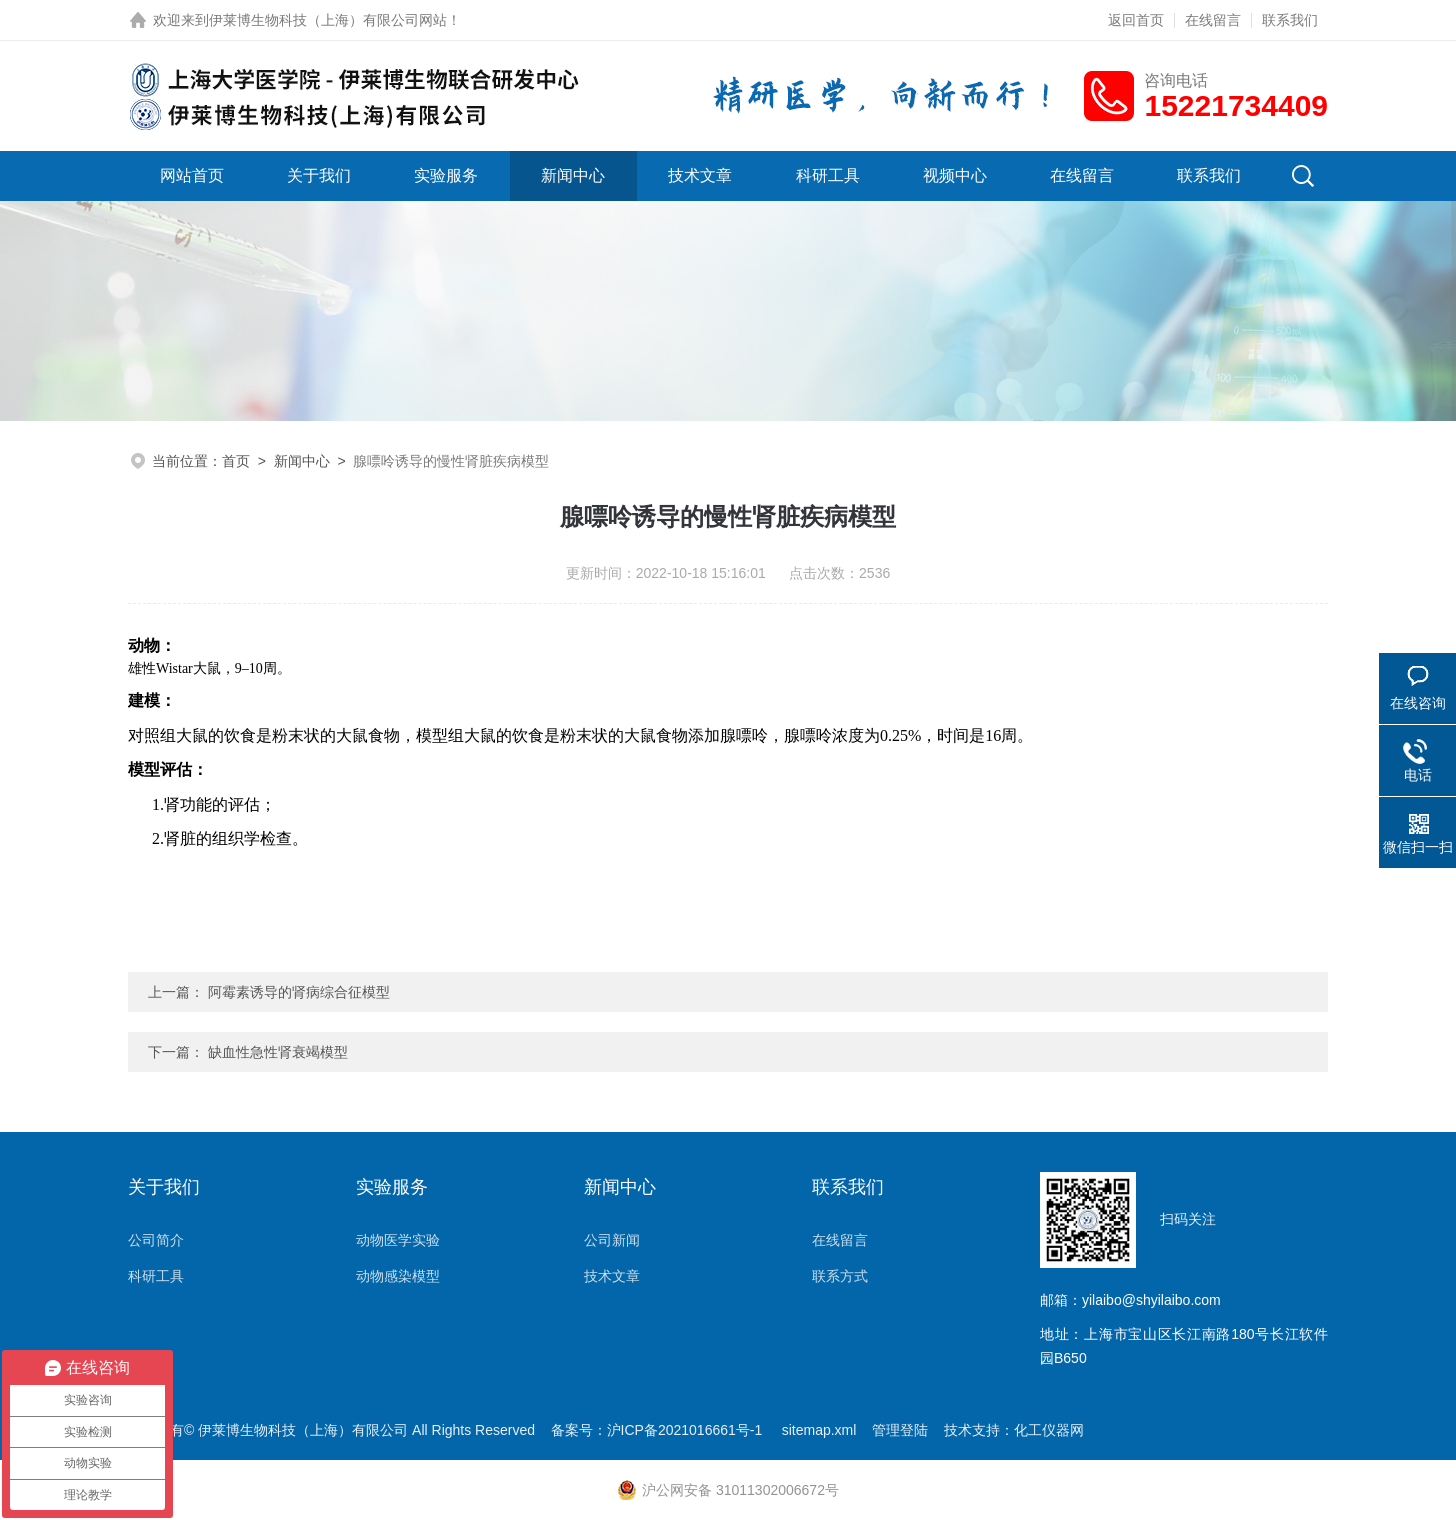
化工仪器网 (1049, 1430)
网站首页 (192, 175)
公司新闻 (612, 1240)
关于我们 (319, 175)
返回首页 (1136, 20)
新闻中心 (573, 175)
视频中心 (955, 175)
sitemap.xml (819, 1430)
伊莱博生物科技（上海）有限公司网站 (328, 20)
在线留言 (1213, 20)
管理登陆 (900, 1430)
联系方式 (840, 1276)
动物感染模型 (398, 1276)
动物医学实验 (398, 1240)
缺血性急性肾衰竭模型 (278, 1052)
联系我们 (1290, 20)
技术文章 (700, 175)
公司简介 (156, 1240)
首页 (236, 461)
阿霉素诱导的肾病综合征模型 (299, 992)
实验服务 (446, 175)
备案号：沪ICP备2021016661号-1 (659, 1430)
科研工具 (828, 175)
